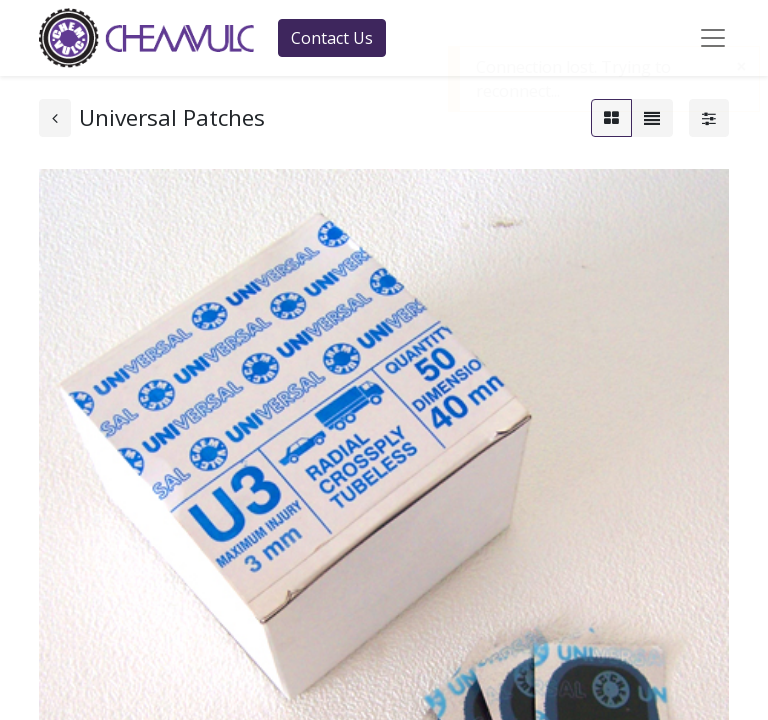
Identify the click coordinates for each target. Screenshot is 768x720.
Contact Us (332, 38)
